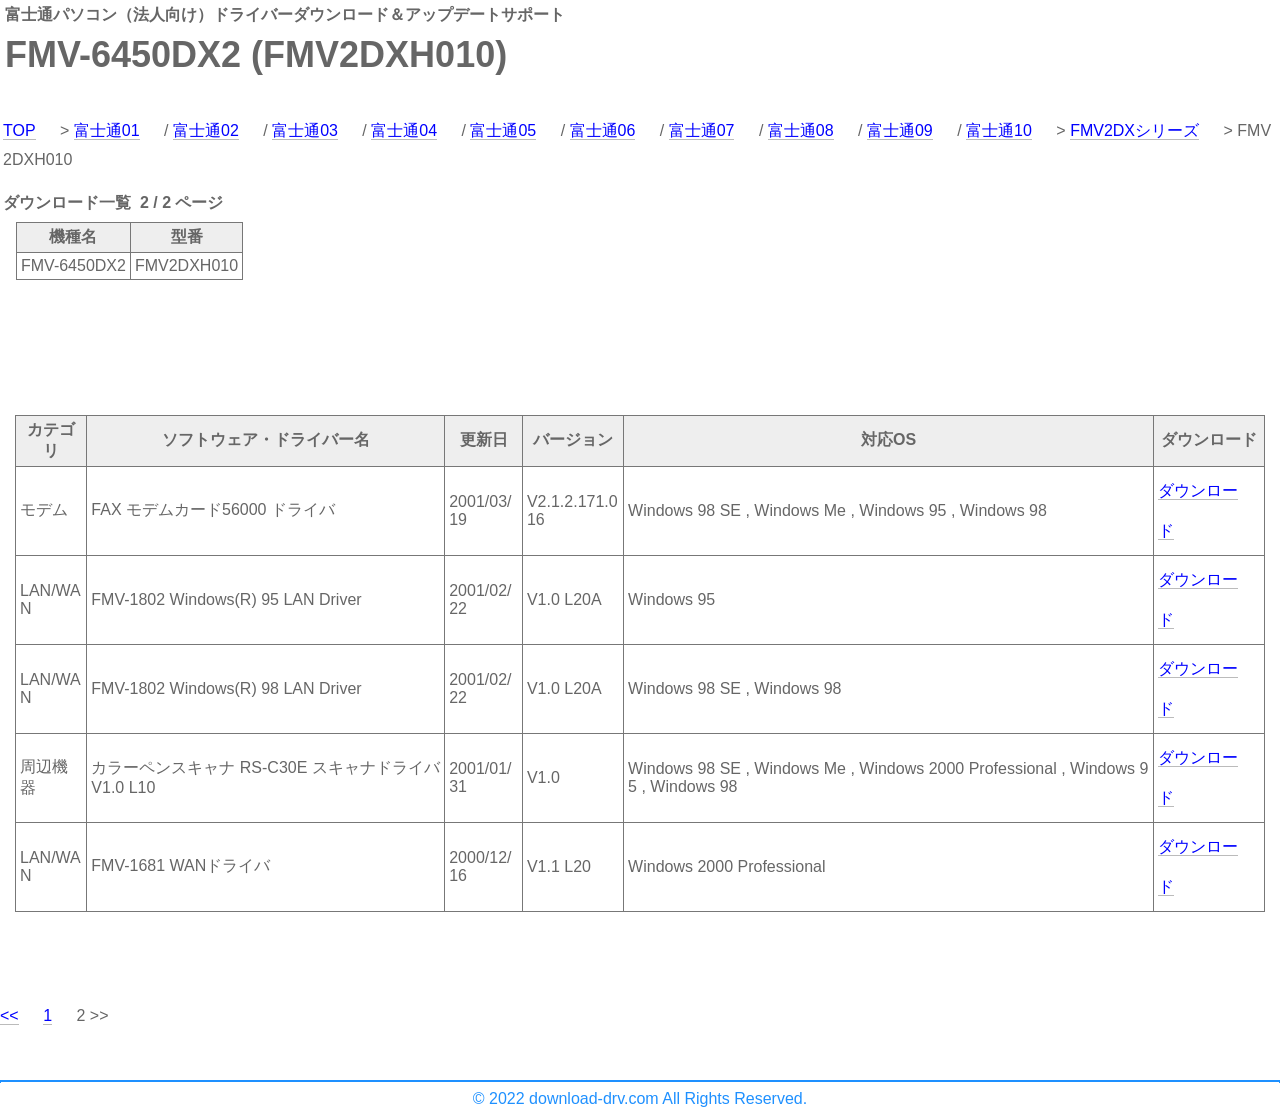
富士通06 (603, 130)
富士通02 (206, 130)
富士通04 (404, 130)
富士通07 (702, 130)
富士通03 (305, 130)
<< (9, 1015)
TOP (19, 130)
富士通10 (999, 130)
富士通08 (801, 130)
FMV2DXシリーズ (1134, 130)
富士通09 (900, 130)
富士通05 (503, 130)
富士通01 (107, 130)
